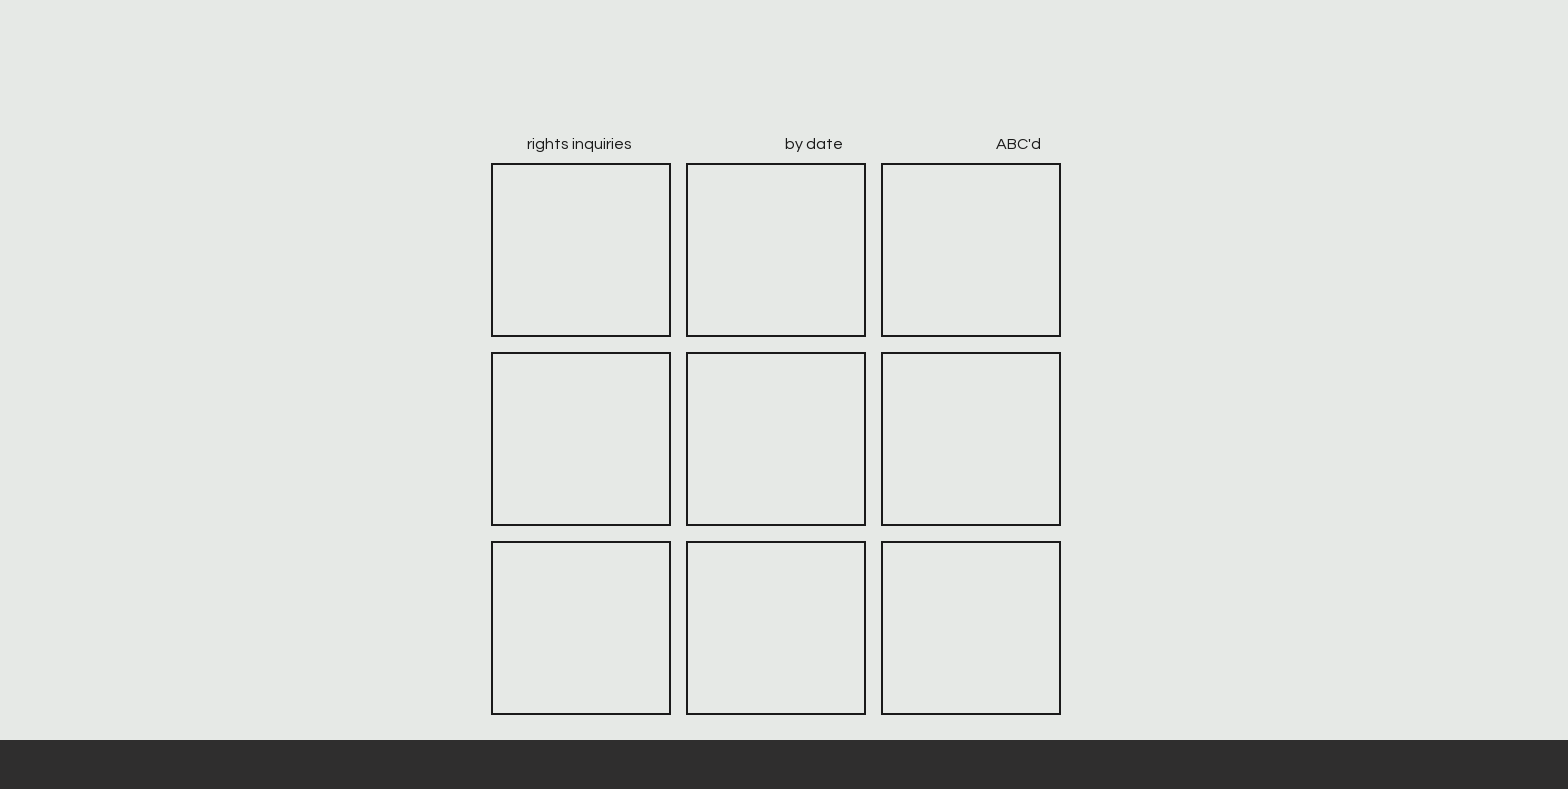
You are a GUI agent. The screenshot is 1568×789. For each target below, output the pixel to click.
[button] (581, 250)
